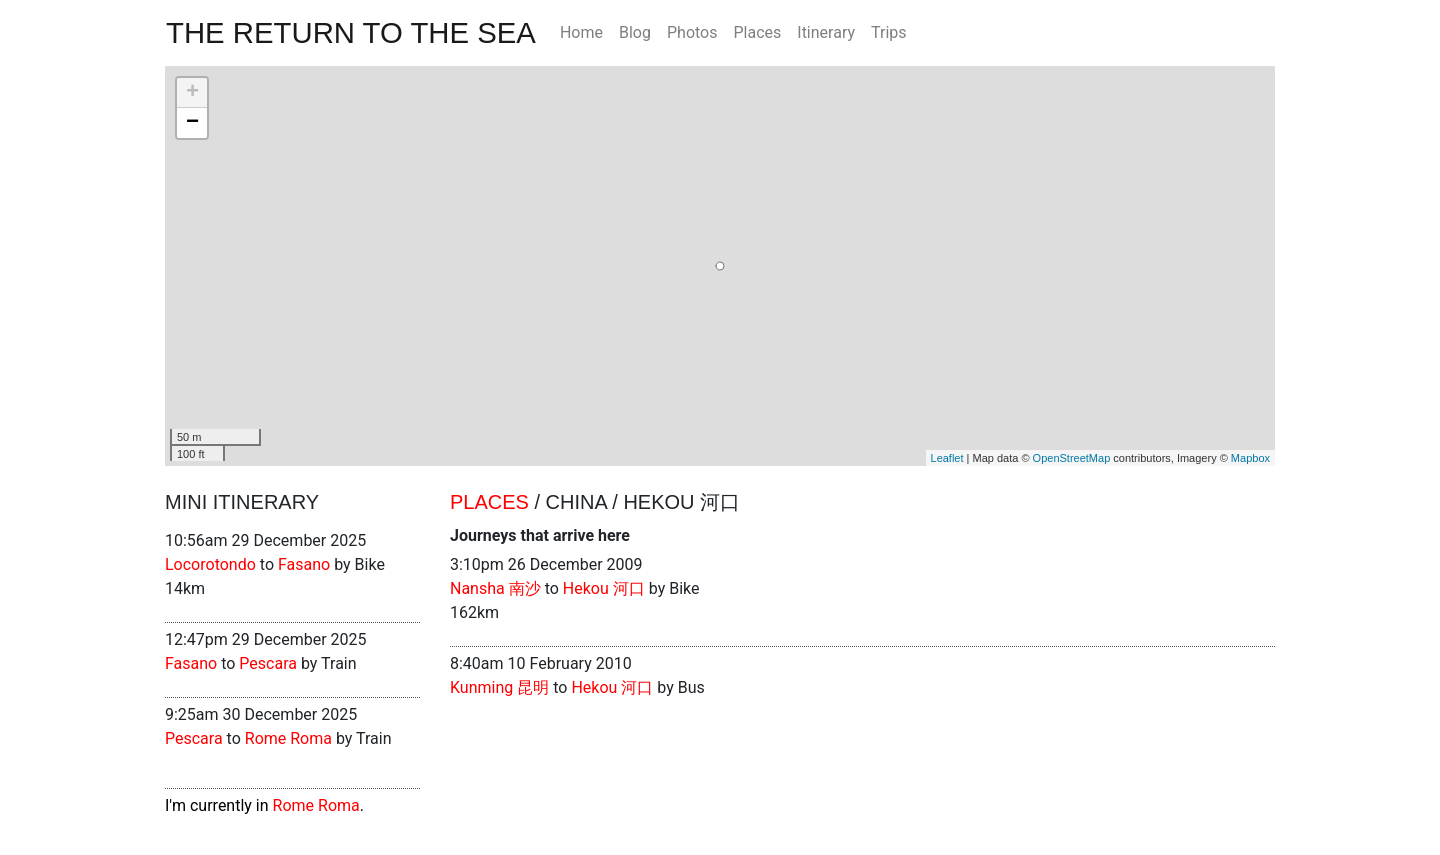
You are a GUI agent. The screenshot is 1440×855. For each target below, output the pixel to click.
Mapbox (1250, 458)
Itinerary (826, 32)
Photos (692, 32)
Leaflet (947, 458)
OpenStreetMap (1072, 458)
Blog (635, 32)
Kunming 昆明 (499, 687)
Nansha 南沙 (495, 588)
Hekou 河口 (604, 588)
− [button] (192, 123)
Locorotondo (210, 564)
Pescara (268, 663)
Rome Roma (288, 738)
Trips (889, 32)
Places (757, 32)
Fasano (304, 564)
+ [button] (192, 93)
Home (581, 32)
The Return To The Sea (351, 32)
